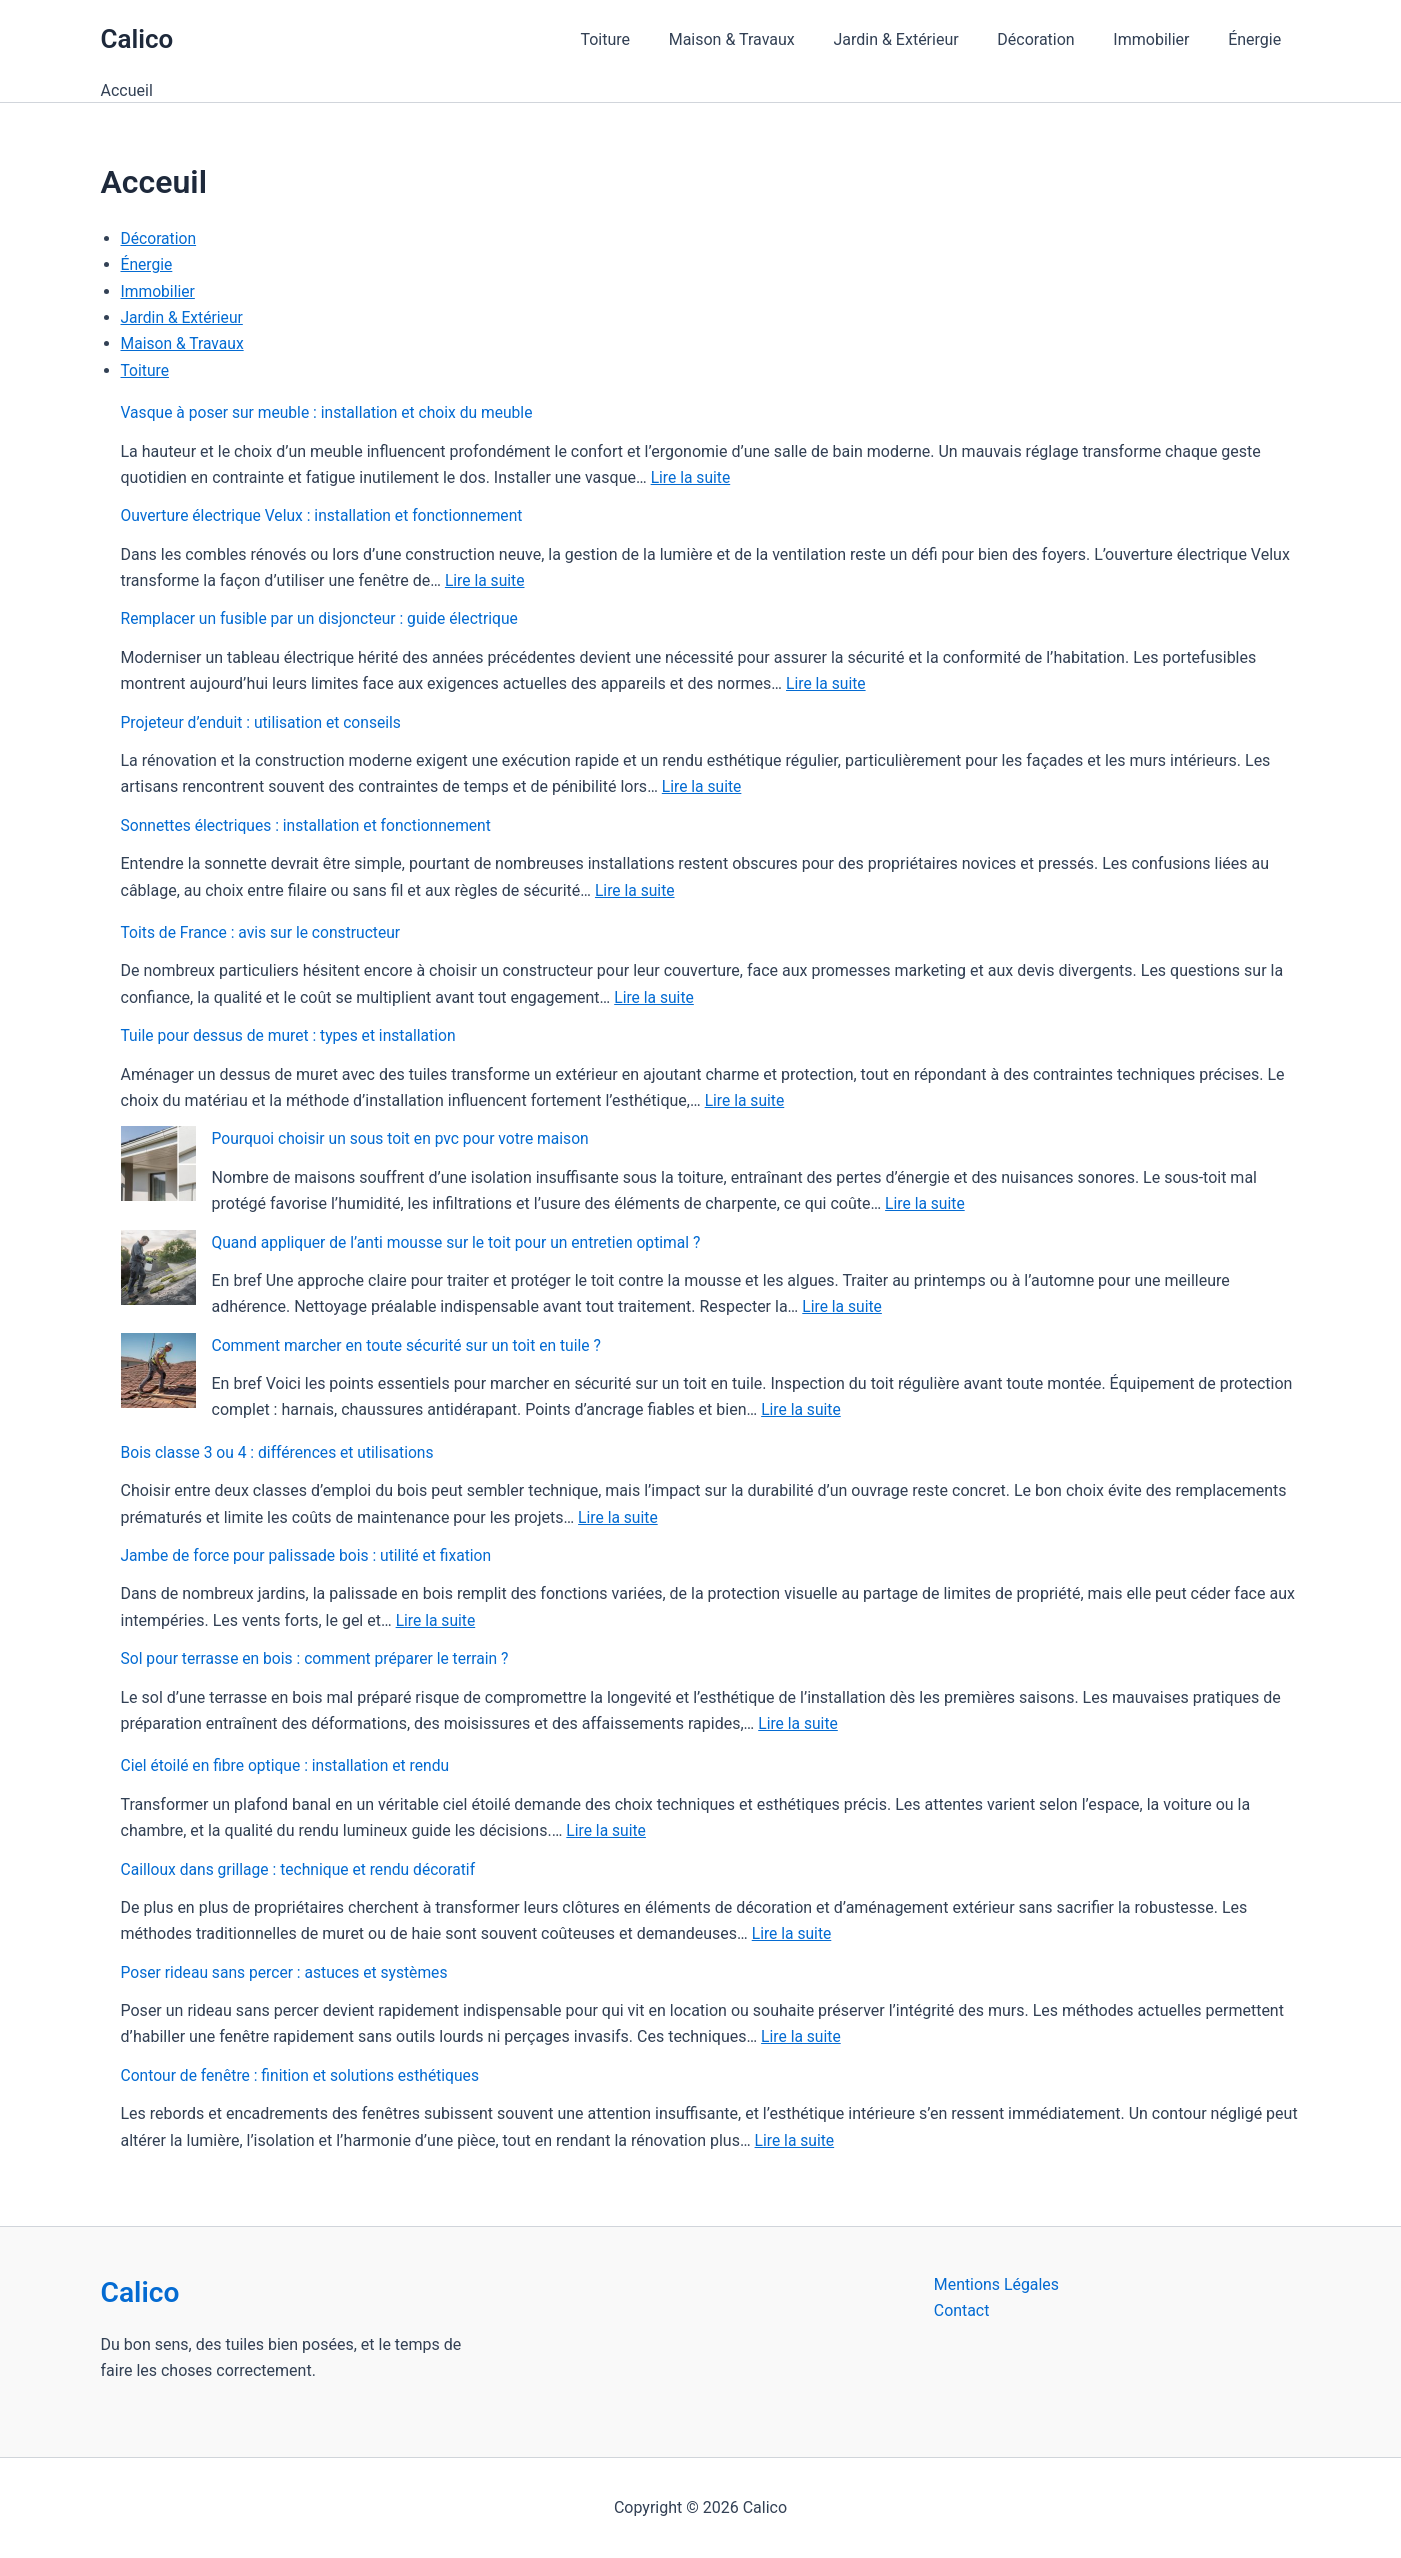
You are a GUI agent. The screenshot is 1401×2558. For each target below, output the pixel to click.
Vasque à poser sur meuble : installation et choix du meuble (332, 412)
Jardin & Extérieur (919, 39)
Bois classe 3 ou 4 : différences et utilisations (281, 1452)
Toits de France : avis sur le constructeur (264, 932)
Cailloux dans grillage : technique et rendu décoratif (302, 1869)
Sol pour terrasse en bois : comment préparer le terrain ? (319, 1658)
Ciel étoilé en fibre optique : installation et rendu (289, 1765)
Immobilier (1161, 39)
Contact (962, 2311)
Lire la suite (691, 477)
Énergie (1257, 39)
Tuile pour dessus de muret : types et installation (292, 1035)
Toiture (642, 39)
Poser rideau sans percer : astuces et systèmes (288, 1972)
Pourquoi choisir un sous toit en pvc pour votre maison (405, 1138)
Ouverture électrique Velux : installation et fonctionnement (327, 515)
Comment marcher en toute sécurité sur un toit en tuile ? (411, 1345)
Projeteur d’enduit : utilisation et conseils (264, 722)
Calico (137, 39)
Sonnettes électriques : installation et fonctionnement (310, 825)
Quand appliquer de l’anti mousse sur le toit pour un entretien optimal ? (462, 1242)
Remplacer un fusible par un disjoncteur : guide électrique (324, 618)
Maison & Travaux (762, 39)
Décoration (1052, 39)
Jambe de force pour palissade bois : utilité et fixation (311, 1555)
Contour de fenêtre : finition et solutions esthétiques (304, 2075)
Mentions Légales (997, 2284)
